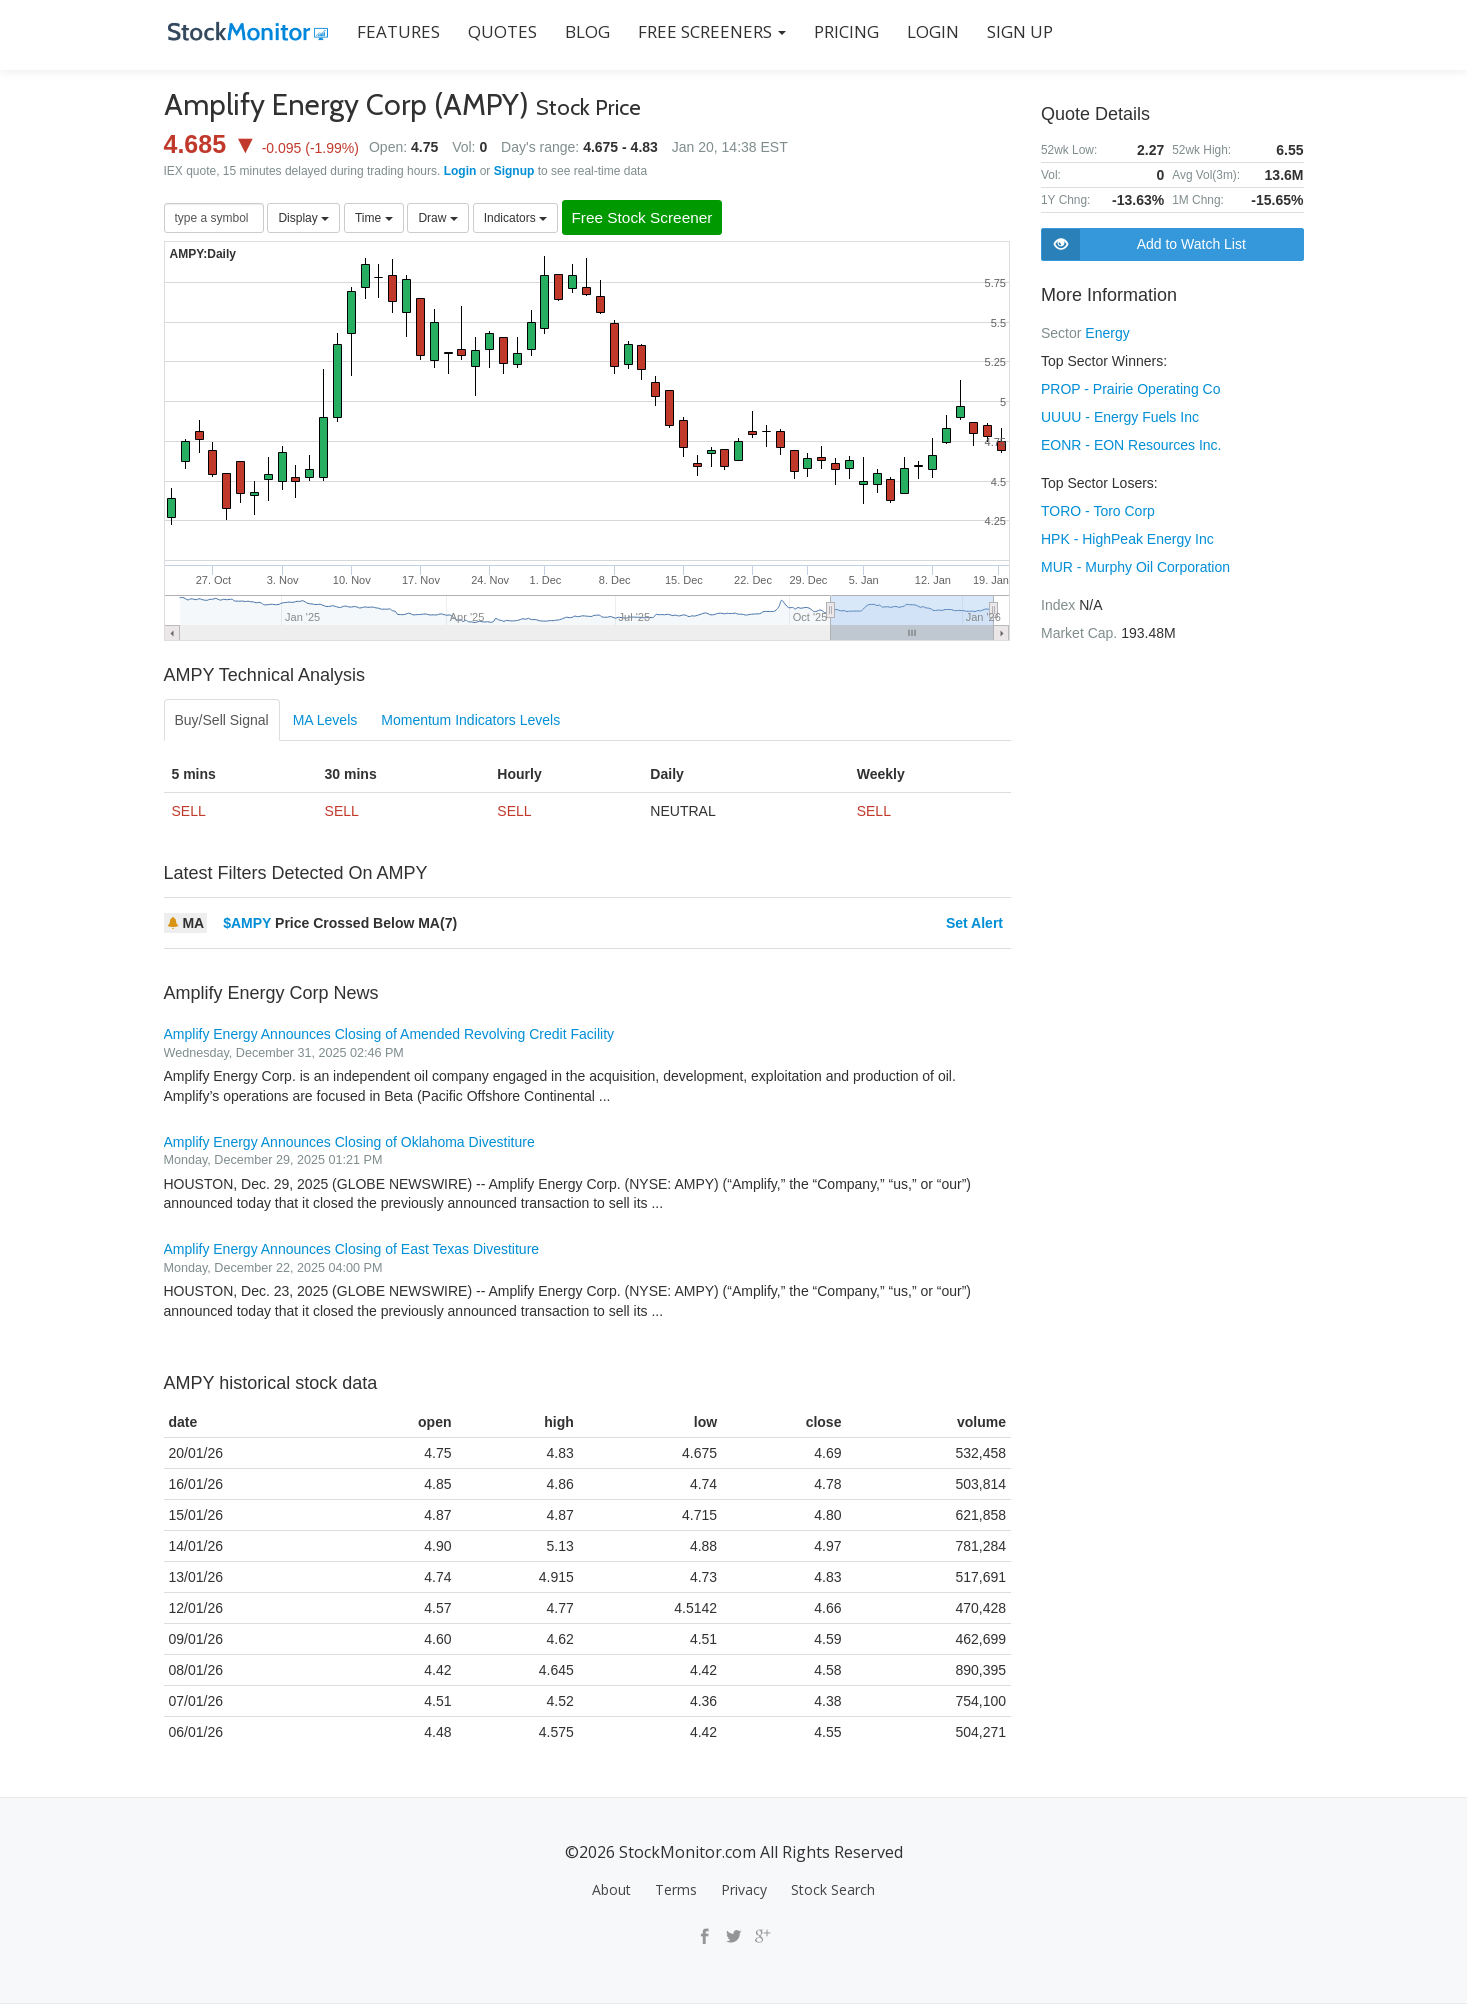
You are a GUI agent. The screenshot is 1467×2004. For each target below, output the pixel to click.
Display (303, 218)
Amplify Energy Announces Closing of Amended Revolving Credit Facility (389, 1035)
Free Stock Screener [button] (650, 218)
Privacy (744, 1890)
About (611, 1890)
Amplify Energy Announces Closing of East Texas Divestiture (352, 1250)
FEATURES (394, 31)
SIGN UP (1016, 31)
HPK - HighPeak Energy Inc (1127, 539)
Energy (1107, 333)
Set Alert (974, 924)
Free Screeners (708, 31)
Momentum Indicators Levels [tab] (470, 721)
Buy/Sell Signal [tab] (222, 721)
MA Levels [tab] (325, 721)
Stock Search (833, 1890)
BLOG (583, 31)
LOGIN (929, 31)
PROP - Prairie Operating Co (1130, 389)
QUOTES (498, 31)
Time (374, 218)
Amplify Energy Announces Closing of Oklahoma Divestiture (349, 1142)
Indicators (515, 218)
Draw (437, 218)
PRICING (842, 31)
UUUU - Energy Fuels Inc (1120, 417)
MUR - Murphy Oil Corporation (1135, 567)
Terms (676, 1890)
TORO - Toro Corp (1098, 511)
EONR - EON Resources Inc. (1131, 445)
